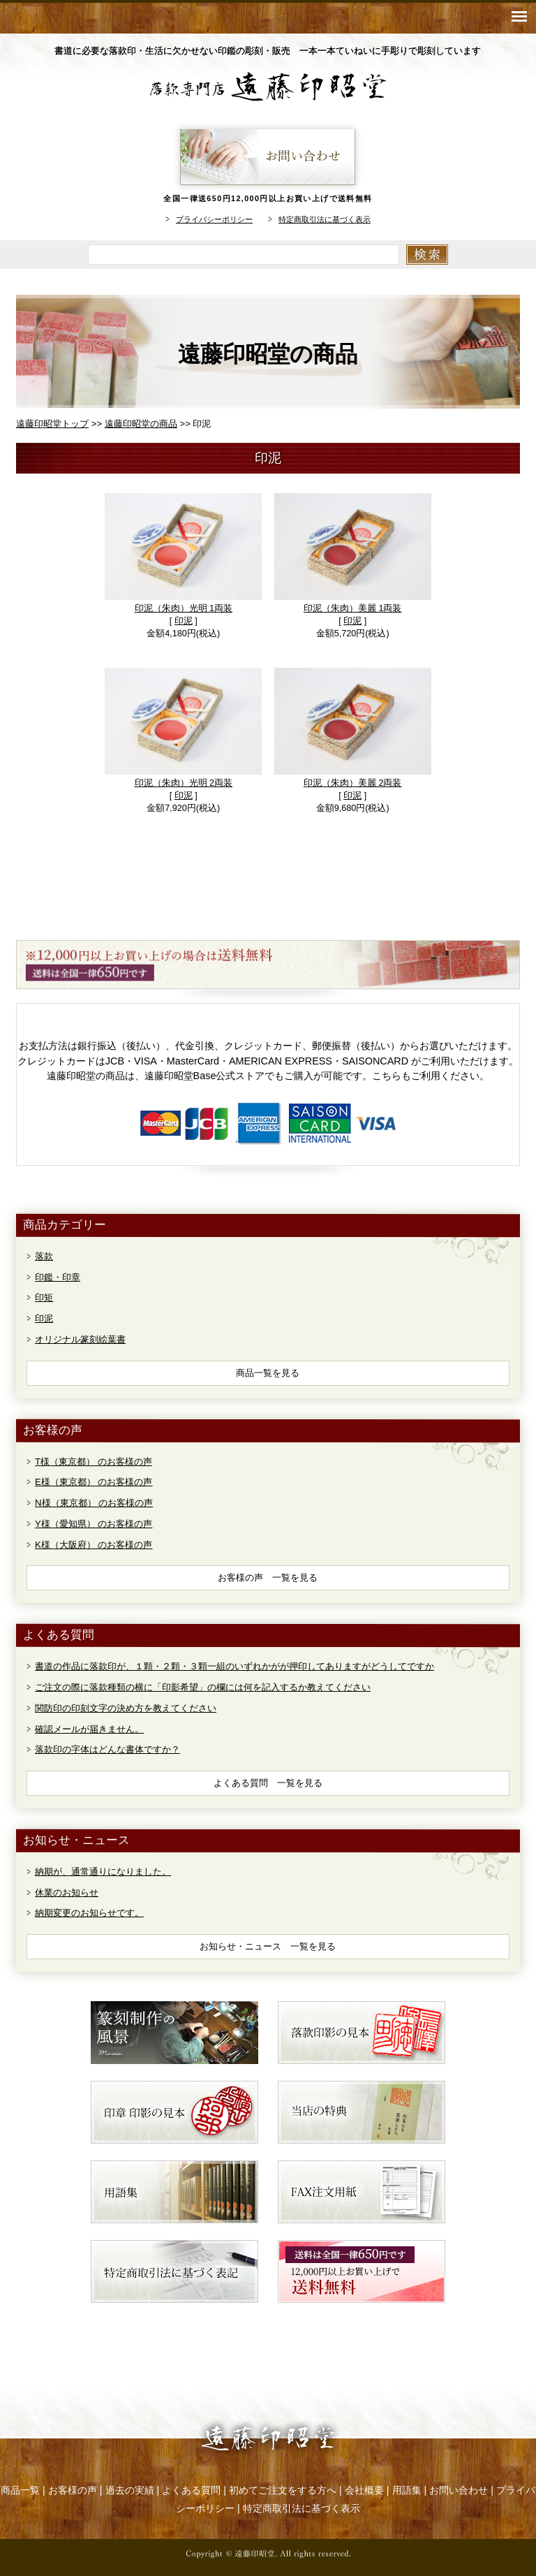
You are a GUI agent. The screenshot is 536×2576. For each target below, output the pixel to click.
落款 (44, 1256)
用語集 (407, 2490)
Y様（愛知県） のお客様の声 (93, 1523)
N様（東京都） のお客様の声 (94, 1503)
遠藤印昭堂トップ (52, 423)
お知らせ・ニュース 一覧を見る (268, 1946)
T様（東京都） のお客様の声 (93, 1461)
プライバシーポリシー (214, 219)
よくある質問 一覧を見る (268, 1783)
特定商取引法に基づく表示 (324, 219)
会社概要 (364, 2490)
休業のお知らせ (66, 1892)
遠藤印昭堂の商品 (141, 423)
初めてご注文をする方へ (282, 2490)
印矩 (44, 1297)
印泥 (183, 621)
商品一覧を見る (267, 1373)
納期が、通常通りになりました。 (103, 1871)
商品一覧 (20, 2490)
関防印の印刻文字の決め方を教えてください (125, 1708)
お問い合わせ (458, 2490)
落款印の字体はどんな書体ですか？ (107, 1749)
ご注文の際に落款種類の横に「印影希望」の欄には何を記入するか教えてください (203, 1687)
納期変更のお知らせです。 (89, 1913)
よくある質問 (191, 2490)
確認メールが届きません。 (89, 1729)
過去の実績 (129, 2490)
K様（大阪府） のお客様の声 (93, 1544)
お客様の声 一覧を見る (268, 1577)
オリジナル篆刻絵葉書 (80, 1339)
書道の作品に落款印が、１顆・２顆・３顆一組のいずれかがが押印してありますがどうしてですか (234, 1666)
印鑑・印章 (57, 1277)
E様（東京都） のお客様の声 (93, 1482)
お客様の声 (72, 2490)
